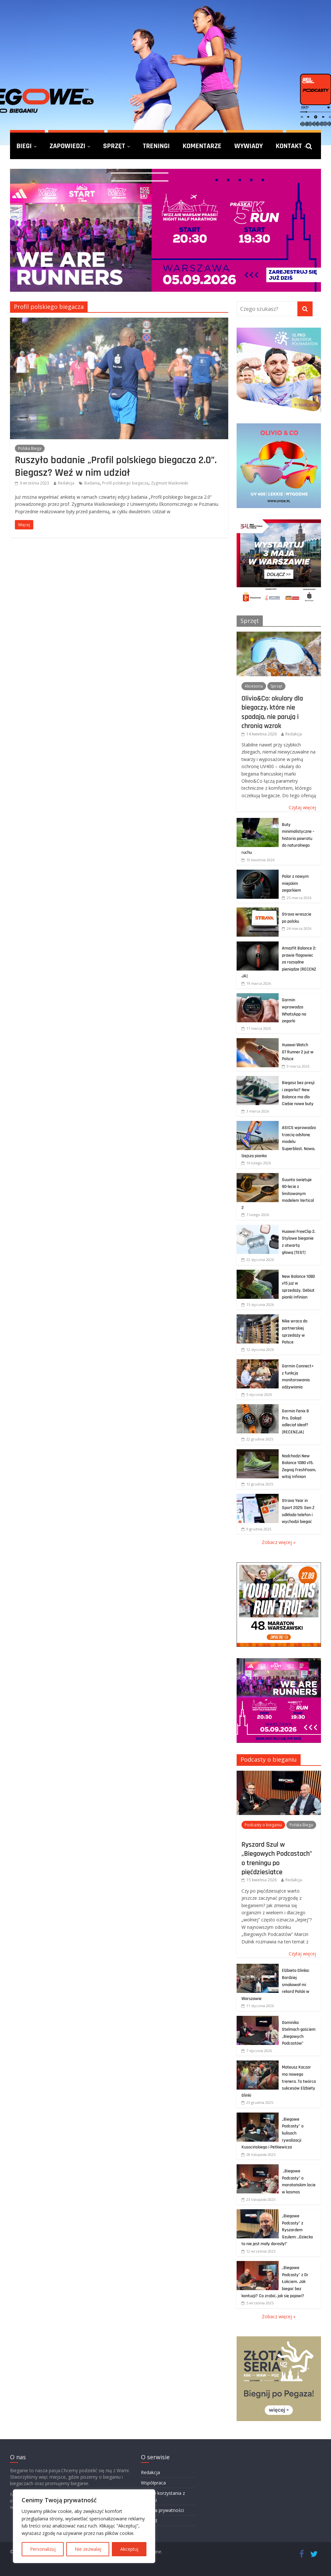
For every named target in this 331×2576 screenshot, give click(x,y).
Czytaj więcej (302, 807)
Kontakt (289, 145)
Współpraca (153, 2483)
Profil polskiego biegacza (125, 483)
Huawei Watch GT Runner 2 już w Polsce (298, 1052)
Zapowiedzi (67, 145)
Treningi (156, 145)
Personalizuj (43, 2549)
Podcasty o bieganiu (268, 1759)
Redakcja (66, 483)
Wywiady (248, 145)
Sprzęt (114, 145)
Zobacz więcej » (278, 1542)
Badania (92, 483)
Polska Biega (29, 448)
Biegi (24, 145)
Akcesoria (254, 686)
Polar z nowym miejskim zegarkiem (295, 883)
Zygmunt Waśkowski (169, 483)
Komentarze (202, 145)
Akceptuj (129, 2549)
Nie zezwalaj (88, 2549)
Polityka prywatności (162, 2510)
